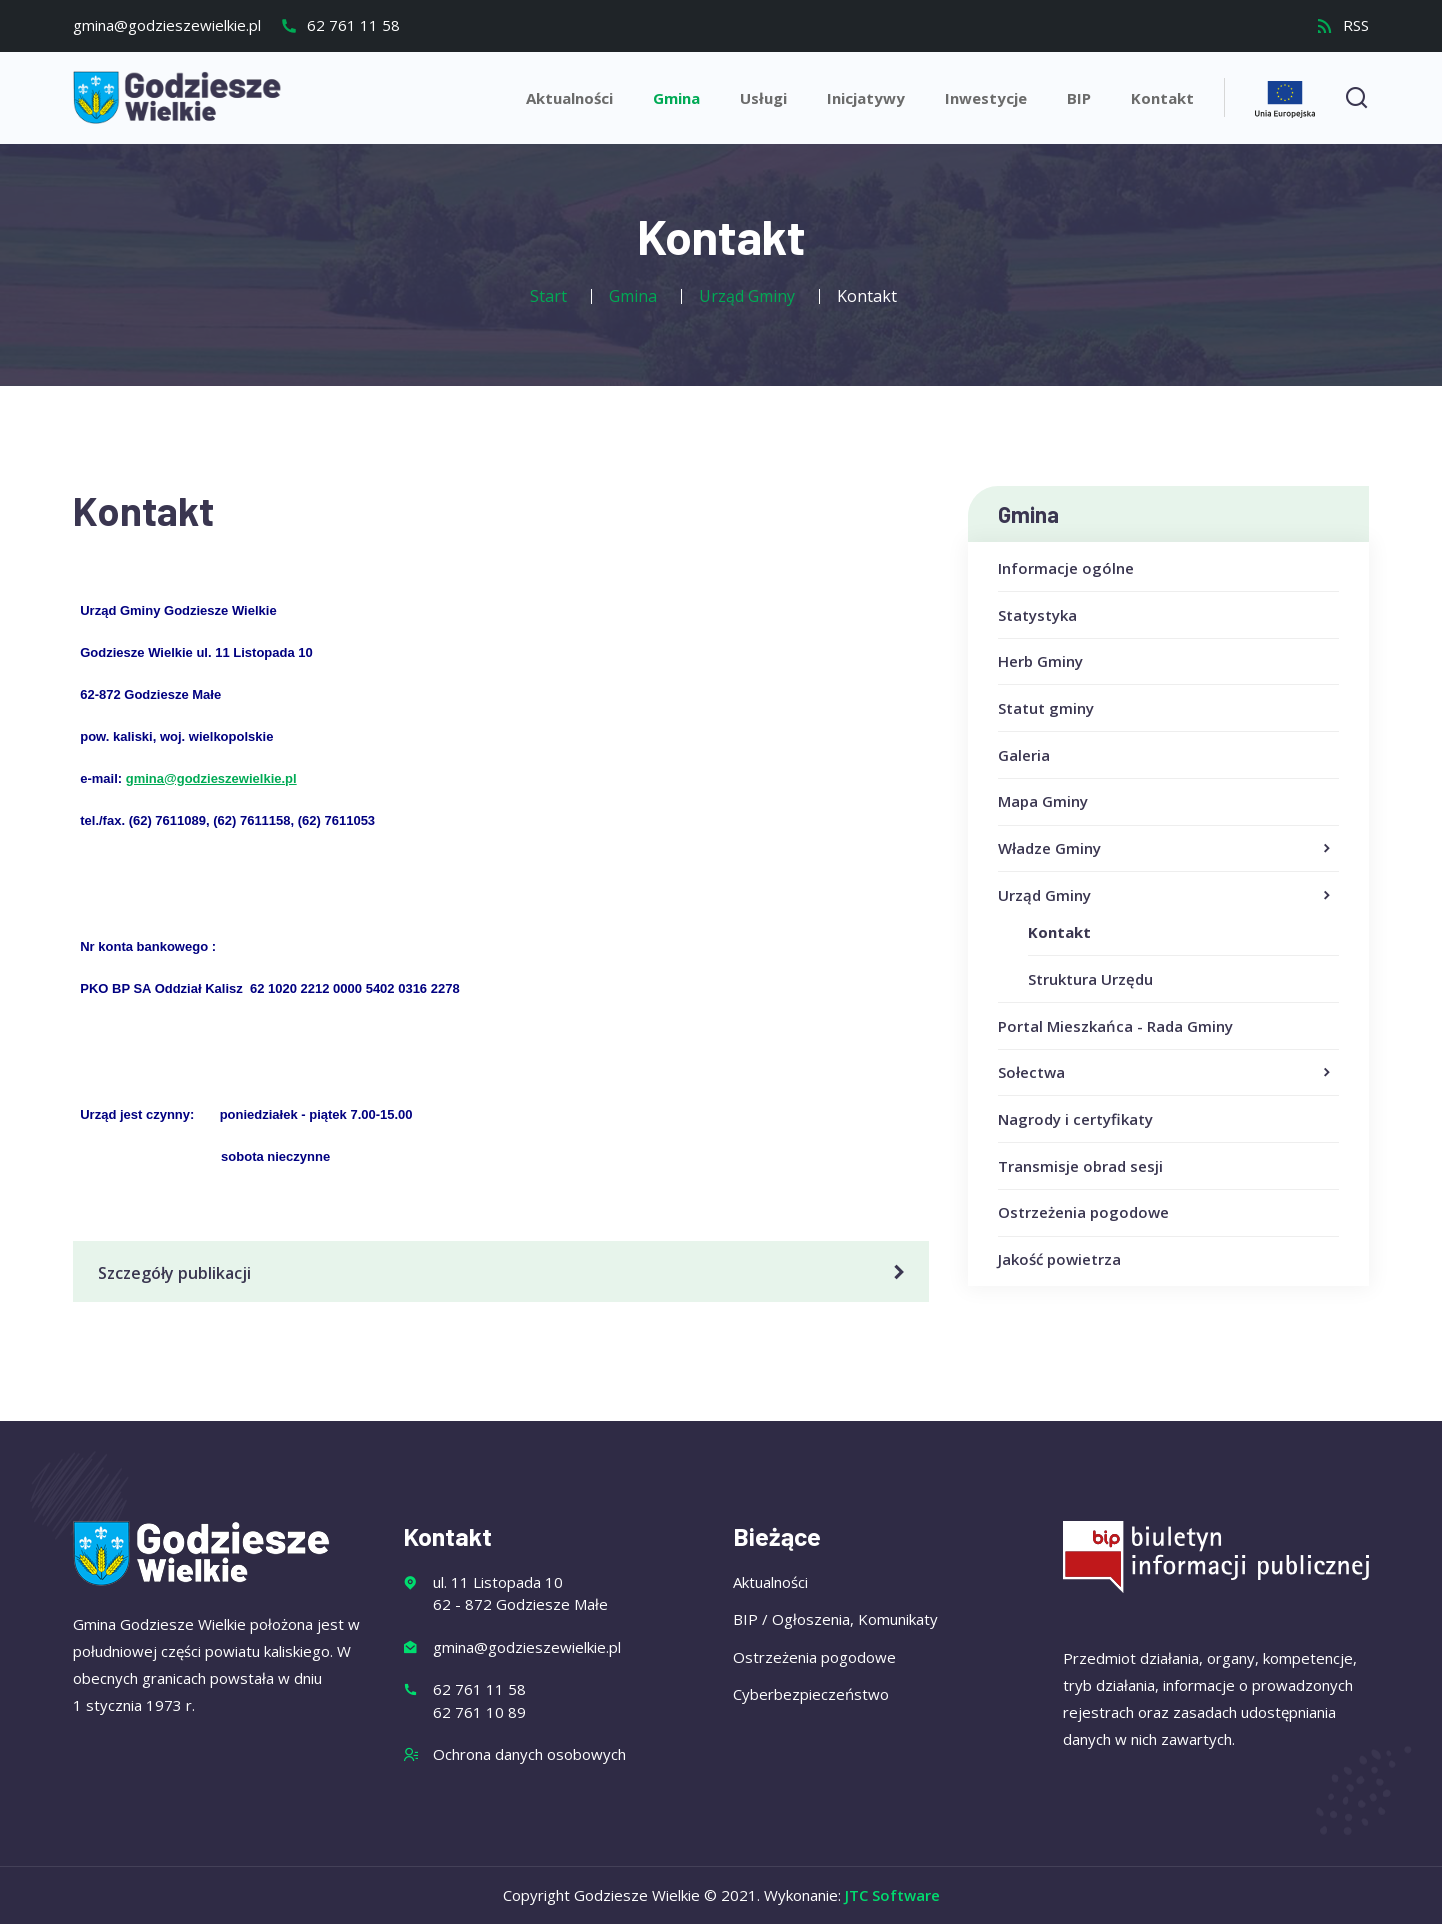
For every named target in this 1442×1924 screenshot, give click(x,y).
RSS (1342, 25)
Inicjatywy (866, 98)
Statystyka (1037, 615)
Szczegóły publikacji (504, 1273)
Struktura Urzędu (1090, 979)
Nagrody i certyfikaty (1075, 1119)
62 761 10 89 (479, 1712)
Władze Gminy (1166, 849)
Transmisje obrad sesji (1080, 1166)
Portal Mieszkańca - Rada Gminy (1115, 1026)
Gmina (676, 98)
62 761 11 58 (340, 25)
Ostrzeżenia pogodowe (1083, 1212)
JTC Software (892, 1895)
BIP (1079, 98)
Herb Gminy (1040, 661)
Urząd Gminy (1166, 896)
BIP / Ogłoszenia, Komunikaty (835, 1619)
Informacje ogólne (1066, 568)
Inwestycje (986, 98)
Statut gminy (1046, 708)
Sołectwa (1166, 1073)
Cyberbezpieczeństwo (811, 1694)
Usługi (763, 98)
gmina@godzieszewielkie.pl (167, 25)
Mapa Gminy (1043, 801)
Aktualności (569, 98)
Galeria (1024, 755)
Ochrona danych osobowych (529, 1754)
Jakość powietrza (1059, 1259)
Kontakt (1162, 98)
